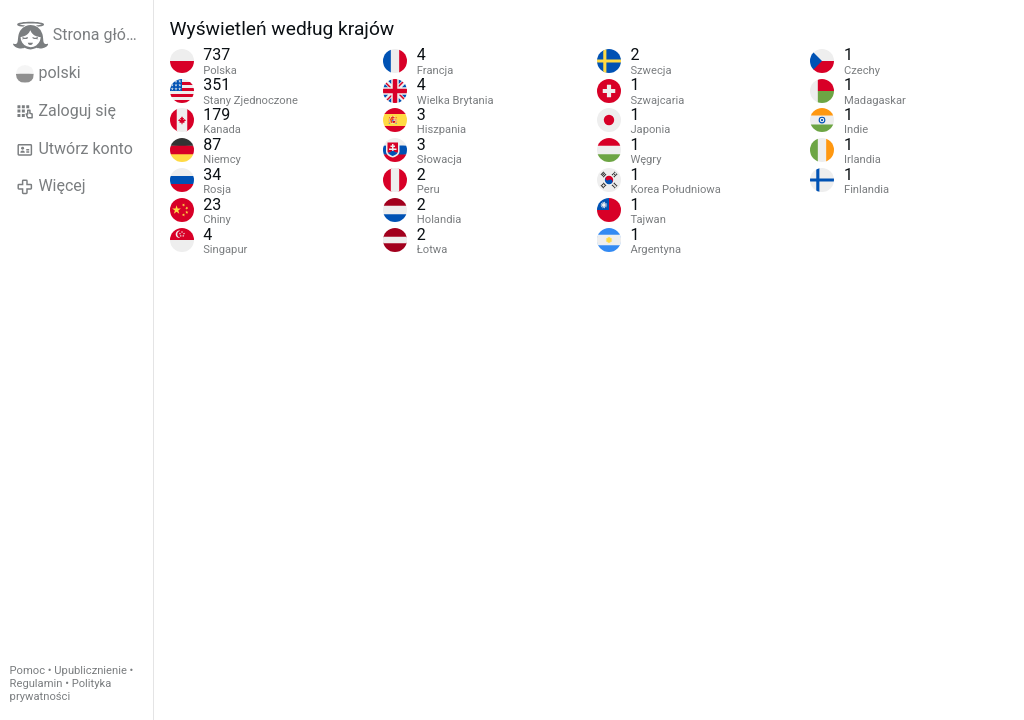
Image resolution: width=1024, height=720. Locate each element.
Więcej (51, 186)
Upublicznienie (90, 670)
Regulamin (36, 683)
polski (48, 73)
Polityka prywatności (61, 690)
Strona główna (83, 35)
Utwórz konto (74, 149)
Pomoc (27, 670)
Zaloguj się (66, 111)
